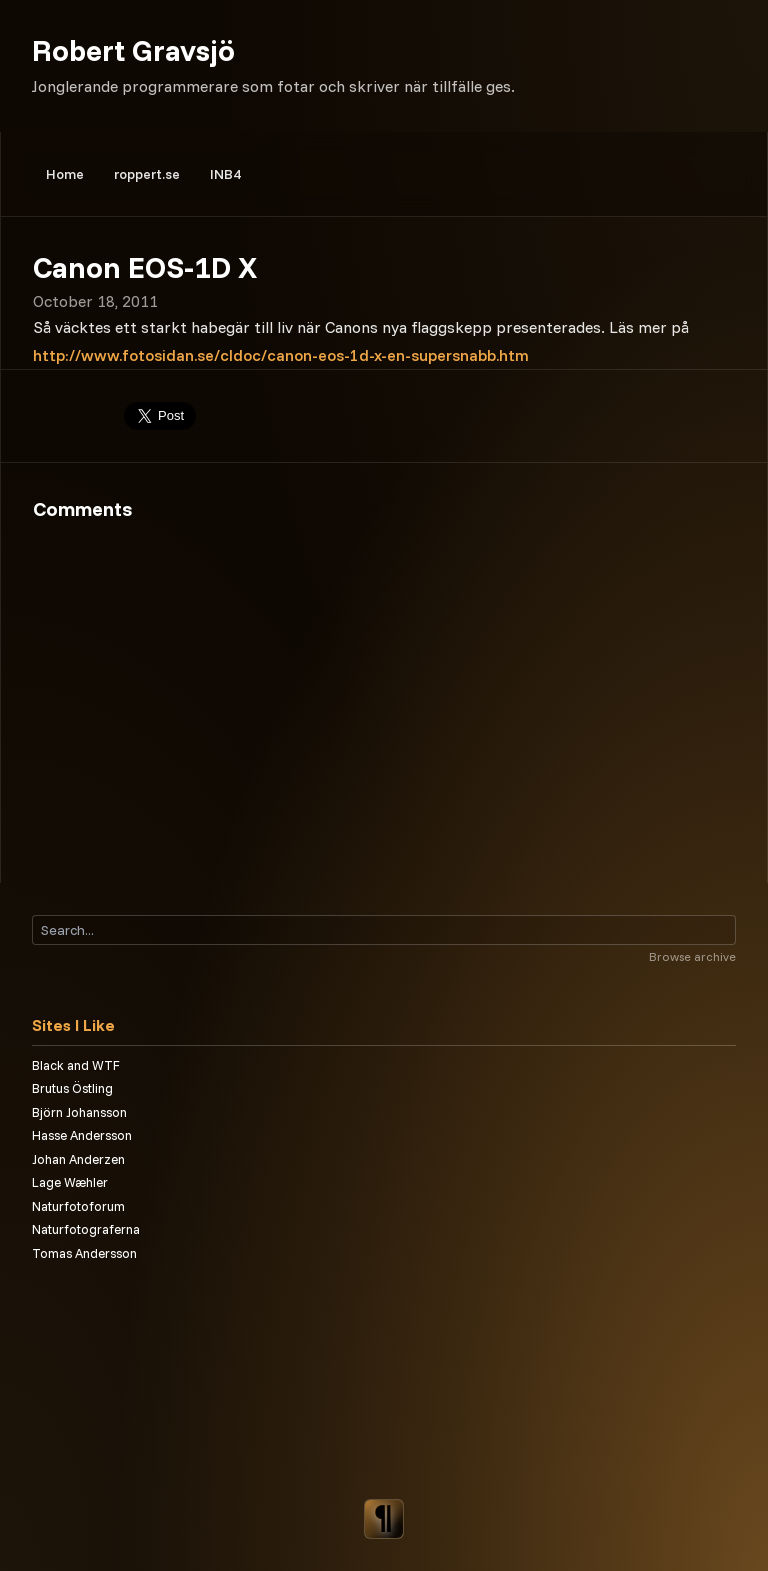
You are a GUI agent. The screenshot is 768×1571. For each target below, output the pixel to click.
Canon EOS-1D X (145, 267)
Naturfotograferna (86, 1229)
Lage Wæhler (70, 1182)
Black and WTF (76, 1065)
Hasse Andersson (82, 1135)
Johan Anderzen (78, 1159)
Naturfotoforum (78, 1206)
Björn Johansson (79, 1112)
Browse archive (692, 956)
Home (65, 174)
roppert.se (147, 174)
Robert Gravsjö (133, 50)
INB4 (225, 174)
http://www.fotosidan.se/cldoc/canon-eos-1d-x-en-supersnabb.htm (281, 355)
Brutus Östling (72, 1088)
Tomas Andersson (84, 1253)
